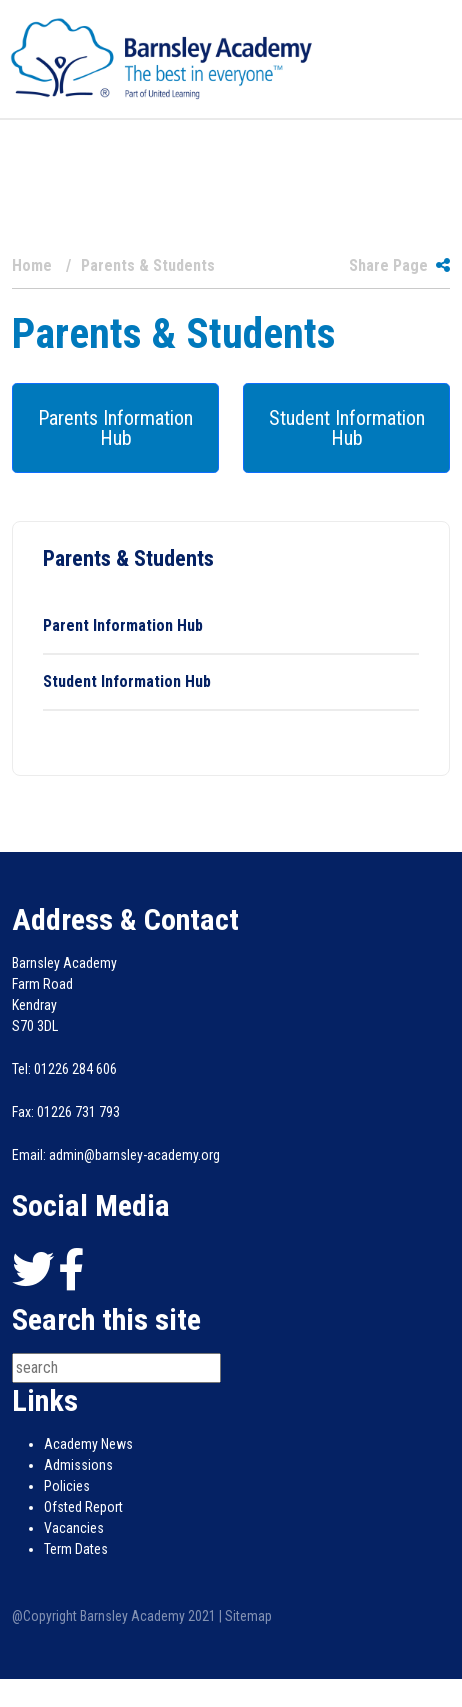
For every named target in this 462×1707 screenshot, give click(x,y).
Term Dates (76, 1549)
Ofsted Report (83, 1507)
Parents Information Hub (115, 428)
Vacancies (74, 1528)
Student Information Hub (347, 428)
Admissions (78, 1465)
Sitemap (248, 1616)
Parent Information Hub (123, 625)
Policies (67, 1486)
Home (32, 266)
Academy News (88, 1444)
